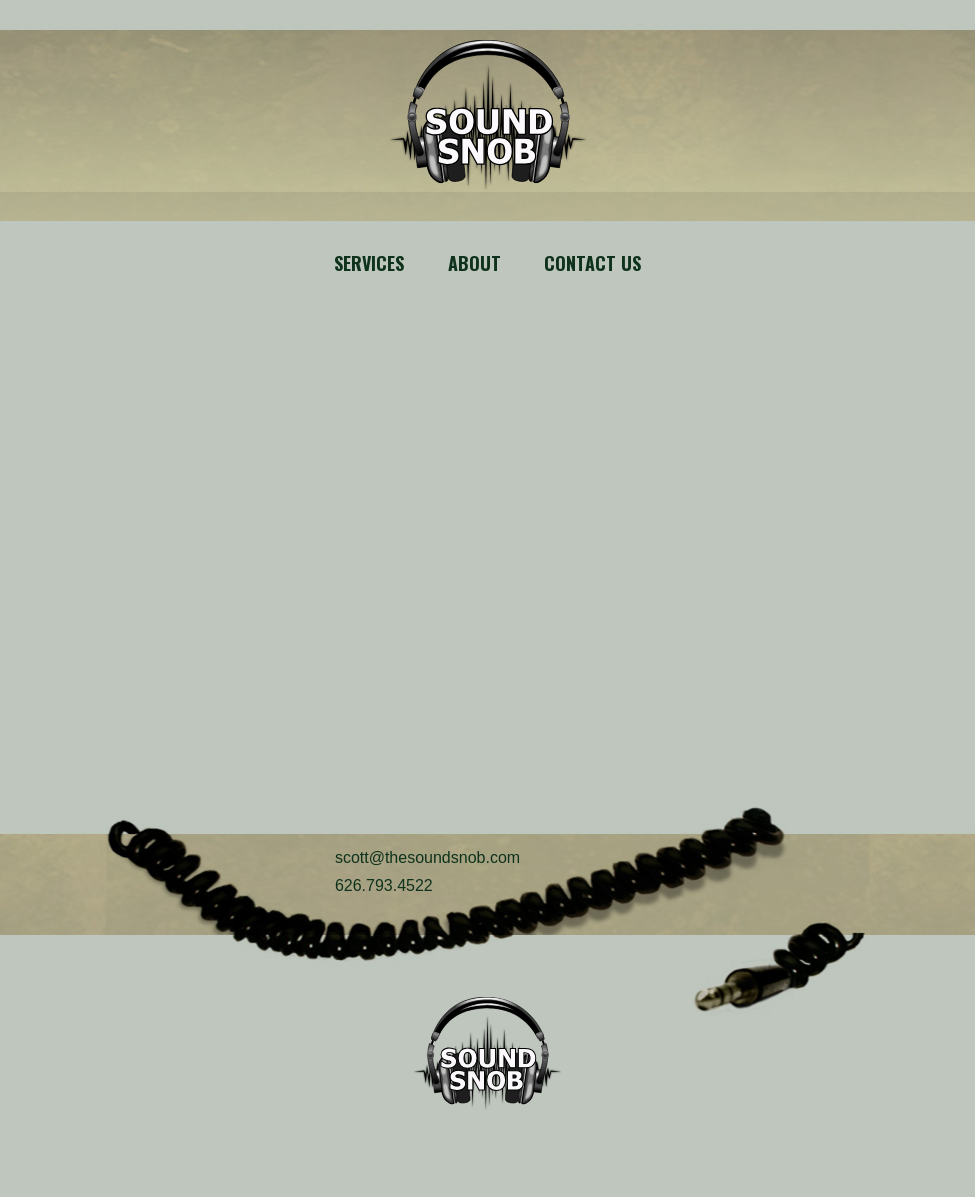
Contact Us (592, 263)
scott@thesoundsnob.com (427, 857)
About (474, 263)
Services (369, 263)
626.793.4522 (384, 885)
